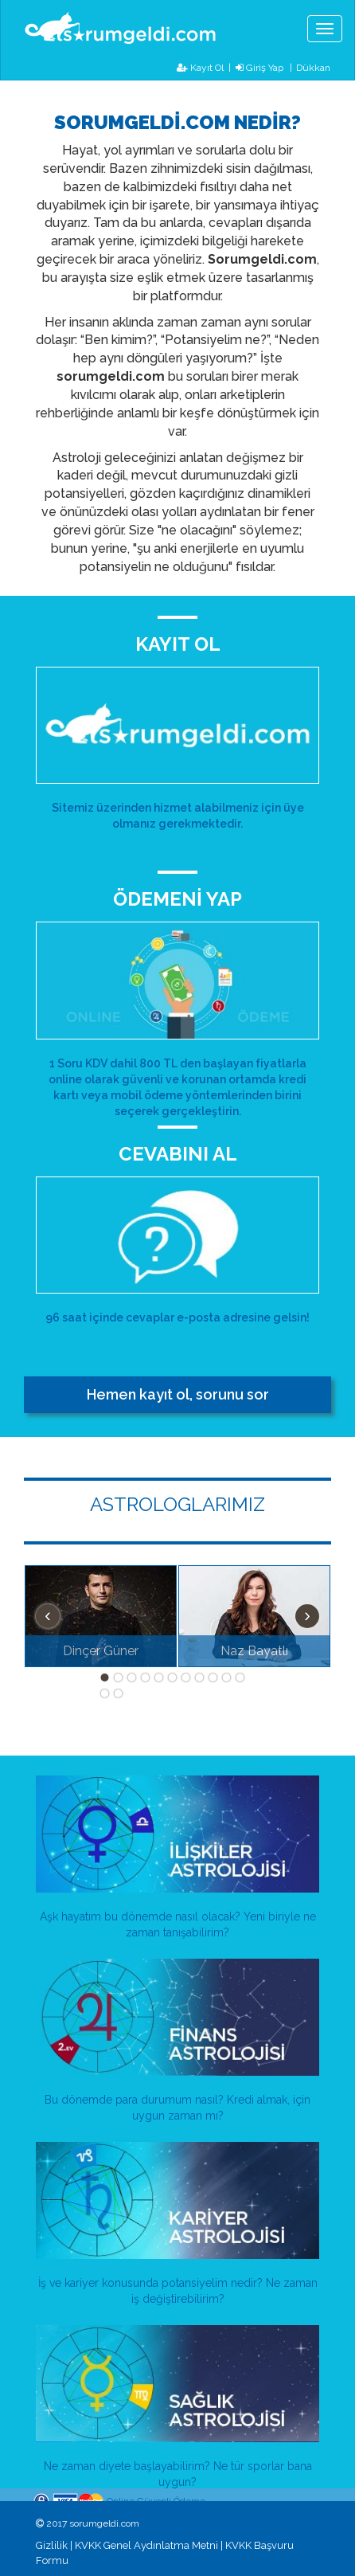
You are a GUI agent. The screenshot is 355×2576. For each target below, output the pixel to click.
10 (227, 1677)
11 (240, 1677)
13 (119, 1693)
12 (105, 1693)
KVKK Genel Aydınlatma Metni (146, 2545)
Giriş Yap (259, 67)
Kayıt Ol (200, 67)
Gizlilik (52, 2545)
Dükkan (313, 67)
